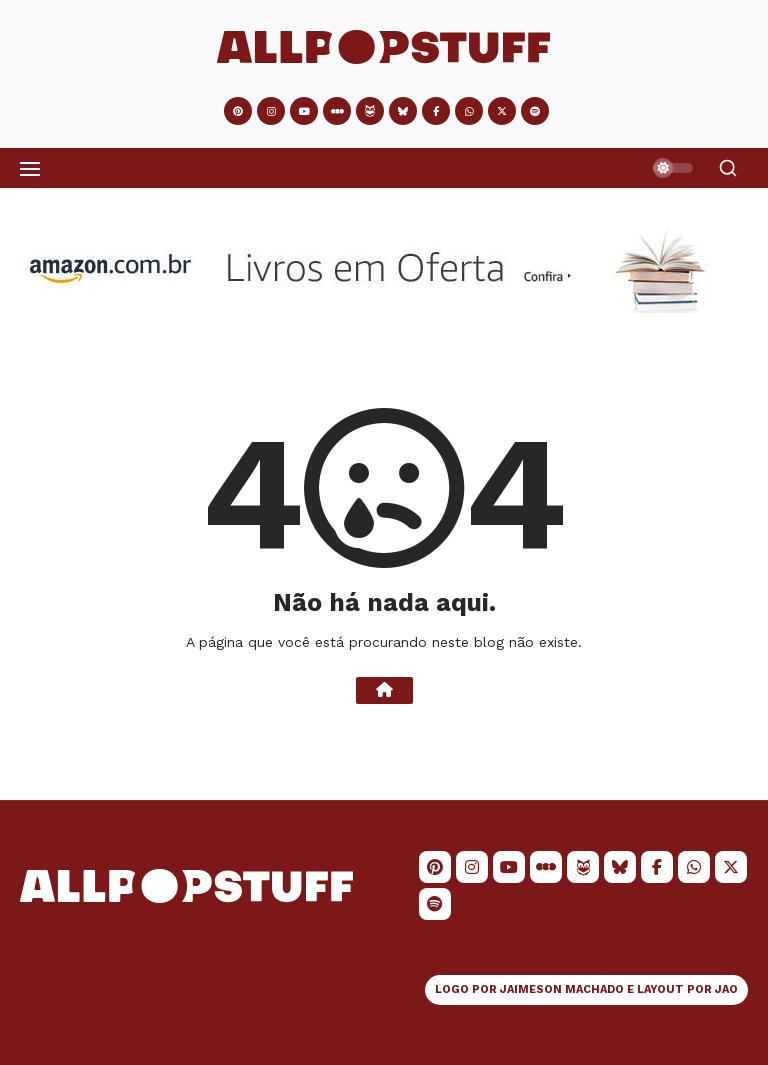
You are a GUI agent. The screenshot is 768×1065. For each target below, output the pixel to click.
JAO (726, 989)
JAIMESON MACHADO (562, 989)
